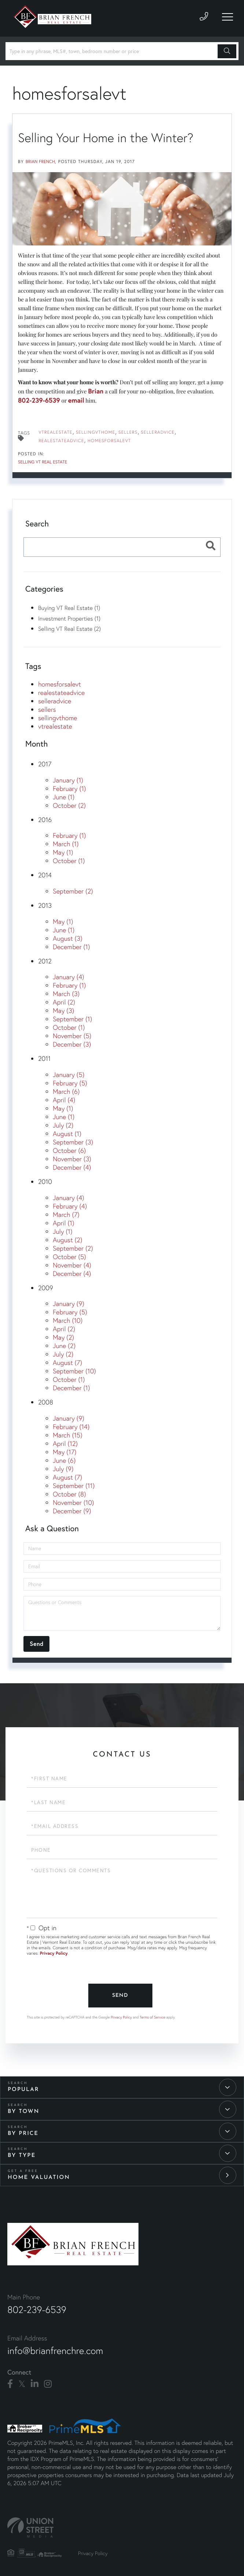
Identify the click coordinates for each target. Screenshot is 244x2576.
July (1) (63, 1231)
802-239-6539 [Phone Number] (36, 2310)
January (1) (68, 780)
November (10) (73, 1502)
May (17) (65, 1452)
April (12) (65, 1443)
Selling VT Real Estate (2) (69, 628)
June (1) (63, 797)
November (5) (72, 1036)
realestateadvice (61, 440)
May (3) (63, 1010)
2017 (44, 764)
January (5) (68, 1074)
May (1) (63, 852)
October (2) (69, 805)
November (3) (72, 1159)
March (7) (66, 1214)
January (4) (68, 977)
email (76, 400)
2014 (45, 875)
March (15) (67, 1435)
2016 (45, 819)
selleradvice (158, 432)
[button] (227, 51)
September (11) (74, 1485)
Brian (95, 390)
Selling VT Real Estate (42, 462)
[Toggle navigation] (227, 17)
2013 (45, 905)
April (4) (64, 1100)
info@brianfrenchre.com (55, 2351)
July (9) (63, 1469)
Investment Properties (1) (69, 618)
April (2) (64, 1002)
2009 (45, 1288)
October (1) (69, 860)
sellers (127, 432)
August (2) (67, 1240)
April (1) (63, 1223)
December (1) (71, 947)
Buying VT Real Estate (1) (69, 607)
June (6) (64, 1460)
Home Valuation (39, 2177)
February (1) (69, 788)
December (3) (72, 1044)
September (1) (72, 1019)
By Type (22, 2155)
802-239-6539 (39, 400)
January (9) (68, 1303)
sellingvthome (95, 432)
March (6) (66, 1091)
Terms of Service (152, 2017)
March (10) (67, 1320)
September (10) (74, 1371)
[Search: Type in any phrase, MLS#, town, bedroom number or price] (113, 51)
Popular (23, 2089)
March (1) (66, 844)
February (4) (70, 1206)
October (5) (69, 1256)
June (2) (64, 1345)
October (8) (69, 1494)
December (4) (72, 1167)
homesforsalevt (109, 440)
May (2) (63, 1337)
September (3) (73, 1142)
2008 (45, 1402)
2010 (45, 1181)
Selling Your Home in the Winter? (105, 137)
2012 (45, 961)
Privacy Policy (54, 1953)
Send (120, 1995)
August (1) (67, 1133)
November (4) (72, 1265)
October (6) (69, 1150)
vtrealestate (55, 432)
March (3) (66, 993)
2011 (44, 1058)
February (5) (70, 1083)
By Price (23, 2133)
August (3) (67, 938)
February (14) (71, 1426)
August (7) (67, 1362)
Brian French (40, 161)
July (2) (63, 1125)
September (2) (73, 891)
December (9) (72, 1511)
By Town (23, 2111)
